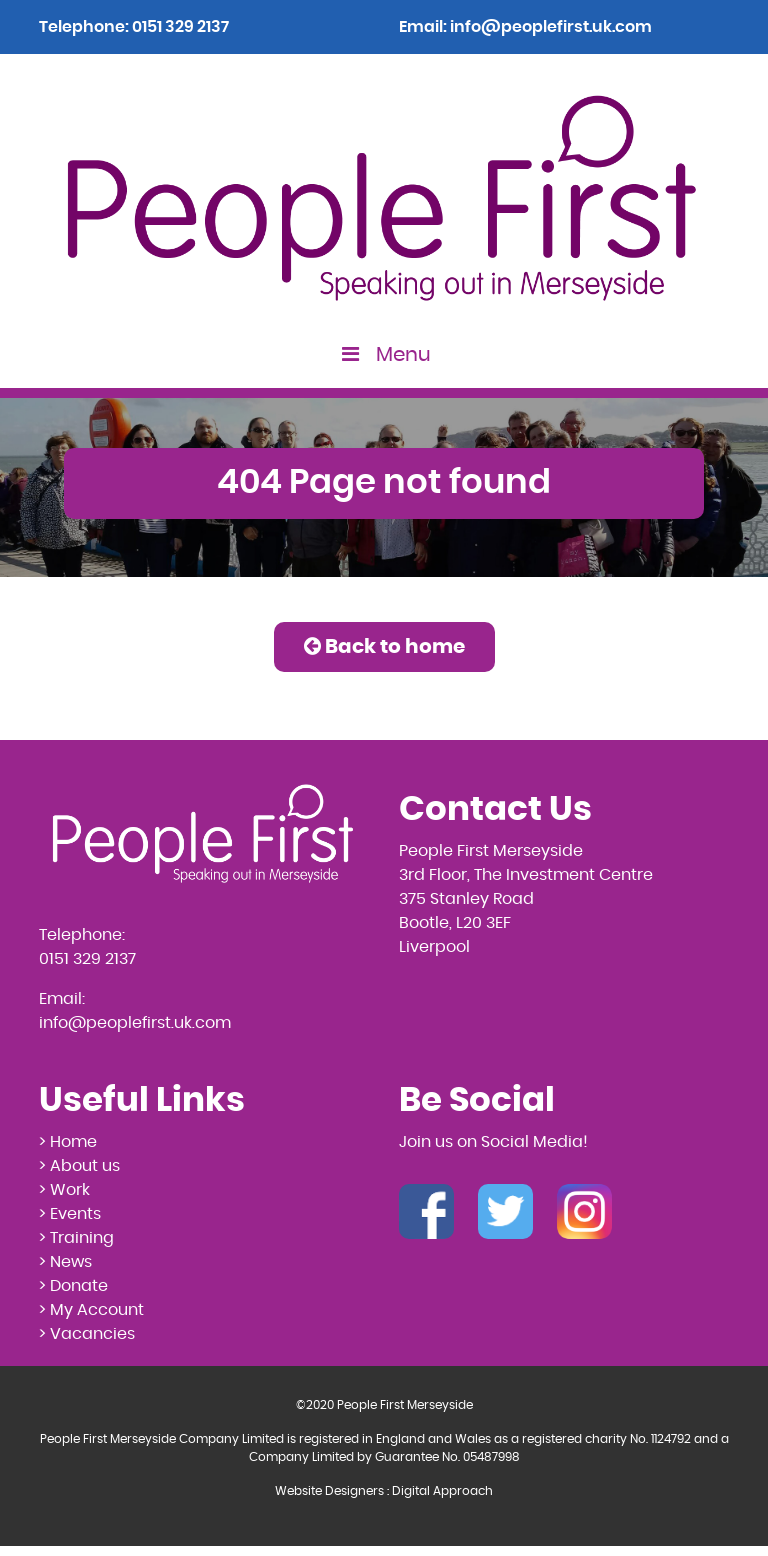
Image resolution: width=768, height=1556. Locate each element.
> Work (64, 1190)
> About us (79, 1166)
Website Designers (329, 1491)
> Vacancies (87, 1334)
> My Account (91, 1310)
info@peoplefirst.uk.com (551, 27)
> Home (68, 1142)
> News (65, 1262)
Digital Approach (442, 1491)
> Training (76, 1238)
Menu (384, 354)
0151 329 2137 (180, 27)
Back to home (384, 646)
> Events (70, 1214)
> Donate (73, 1286)
